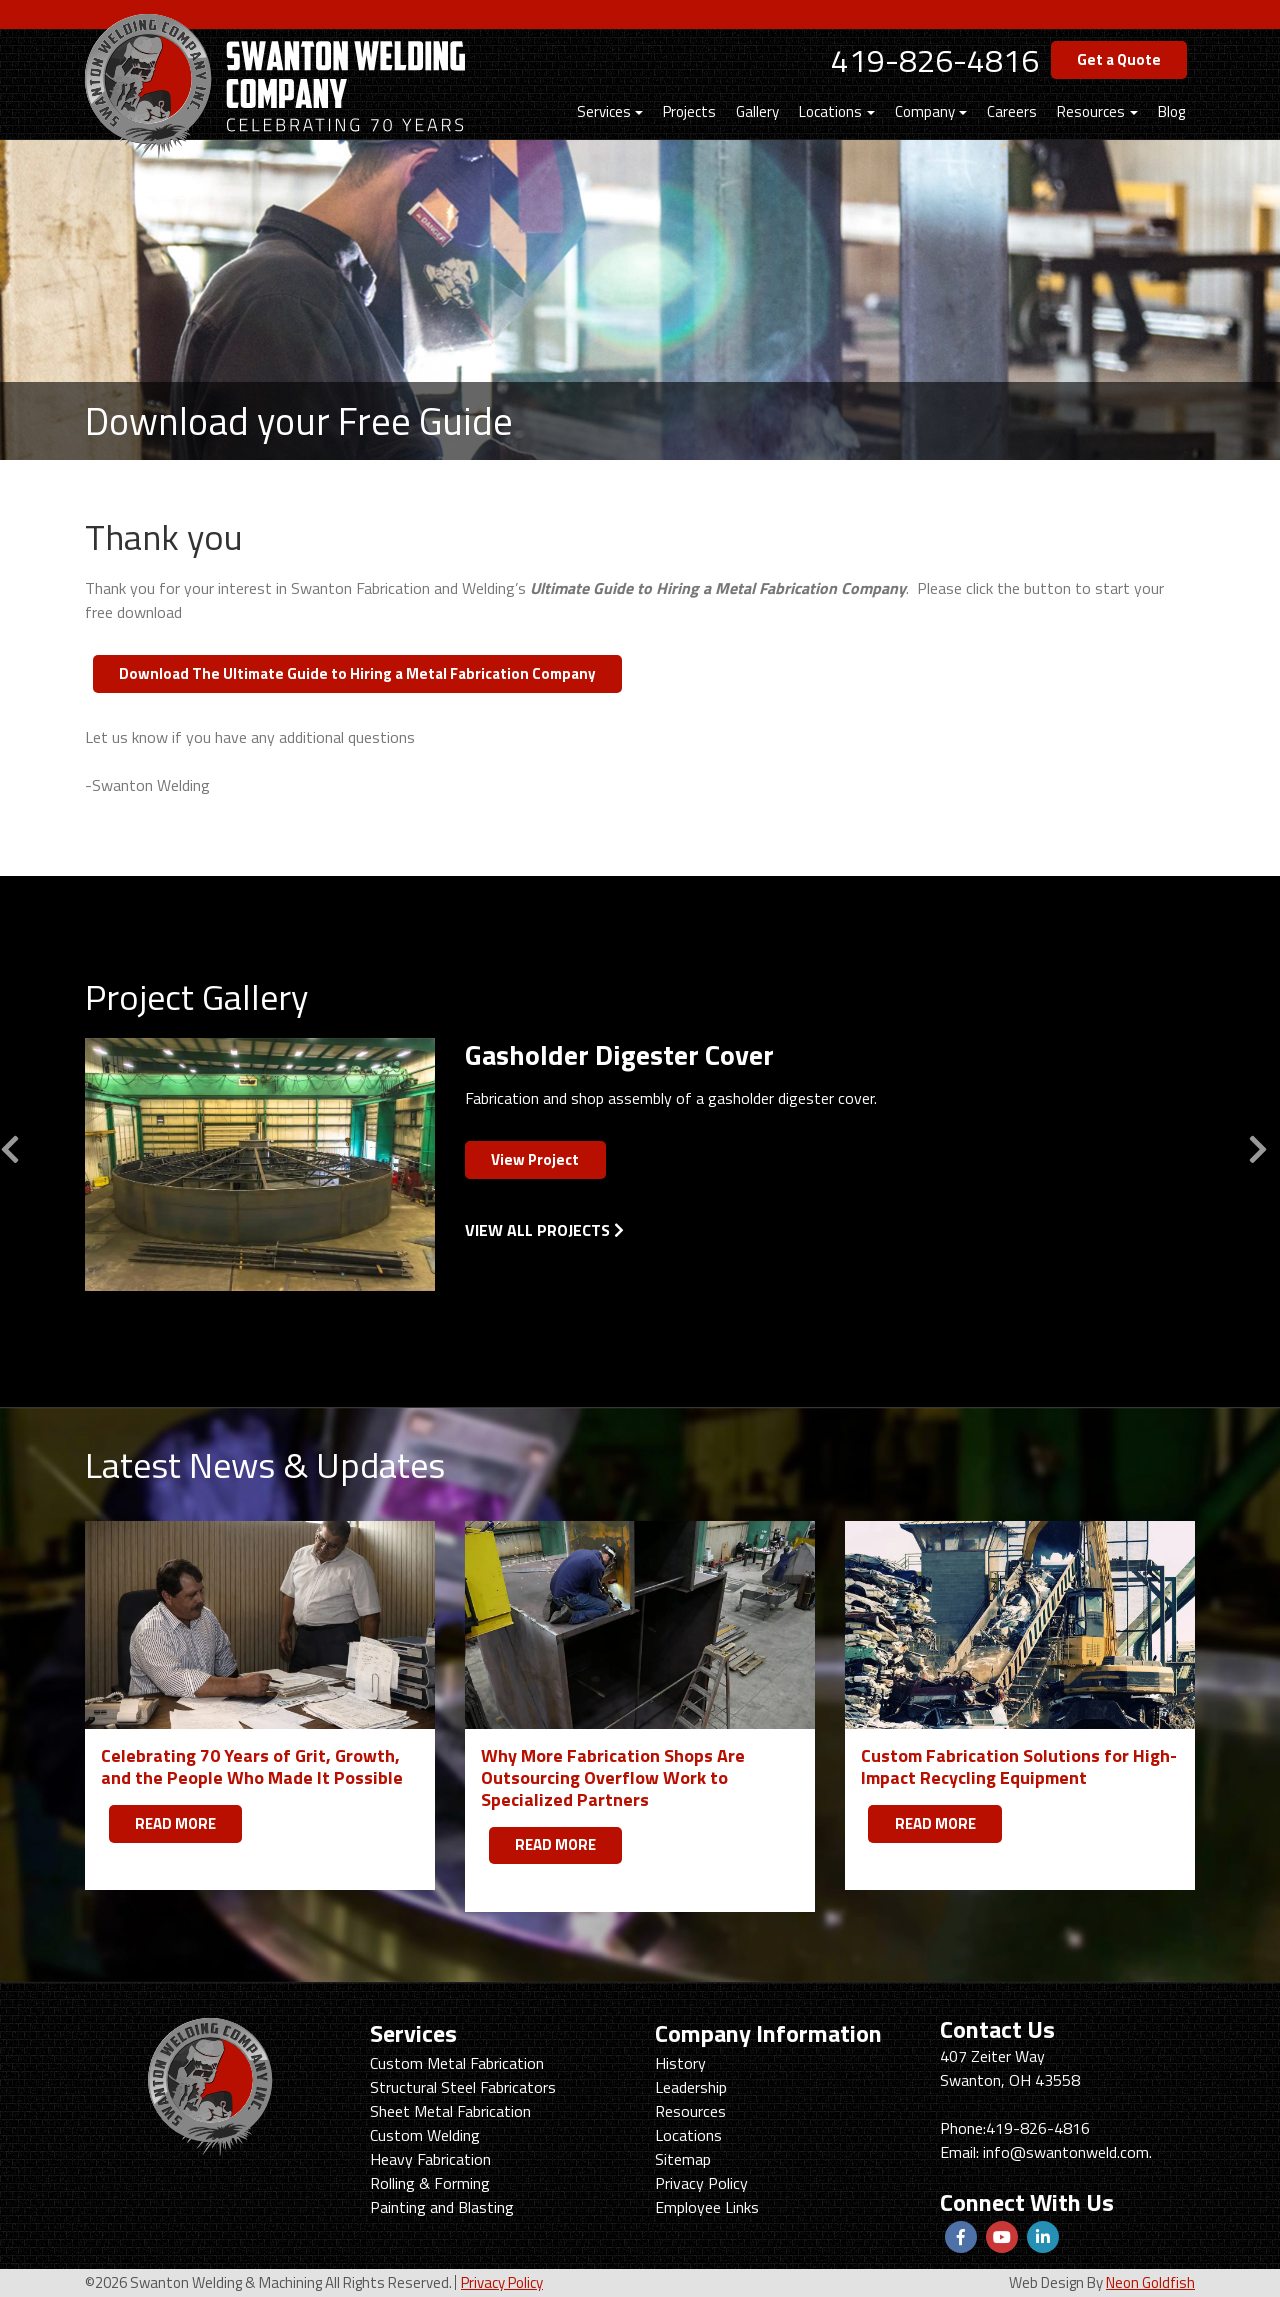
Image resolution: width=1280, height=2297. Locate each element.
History (680, 2063)
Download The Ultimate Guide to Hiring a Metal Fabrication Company (357, 673)
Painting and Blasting (442, 2207)
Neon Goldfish (1150, 2282)
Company (925, 111)
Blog (1171, 111)
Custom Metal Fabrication (457, 2063)
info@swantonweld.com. (1067, 2152)
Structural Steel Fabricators (463, 2087)
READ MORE (175, 1823)
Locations (830, 111)
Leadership (691, 2087)
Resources (1091, 111)
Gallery (757, 111)
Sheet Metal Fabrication (450, 2111)
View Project (535, 1159)
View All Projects (544, 1230)
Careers (1012, 111)
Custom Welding (425, 2135)
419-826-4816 (935, 60)
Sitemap (683, 2159)
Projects (689, 111)
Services (604, 111)
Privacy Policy (701, 2183)
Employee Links (707, 2207)
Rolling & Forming (430, 2183)
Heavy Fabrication (430, 2159)
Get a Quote (1119, 59)
